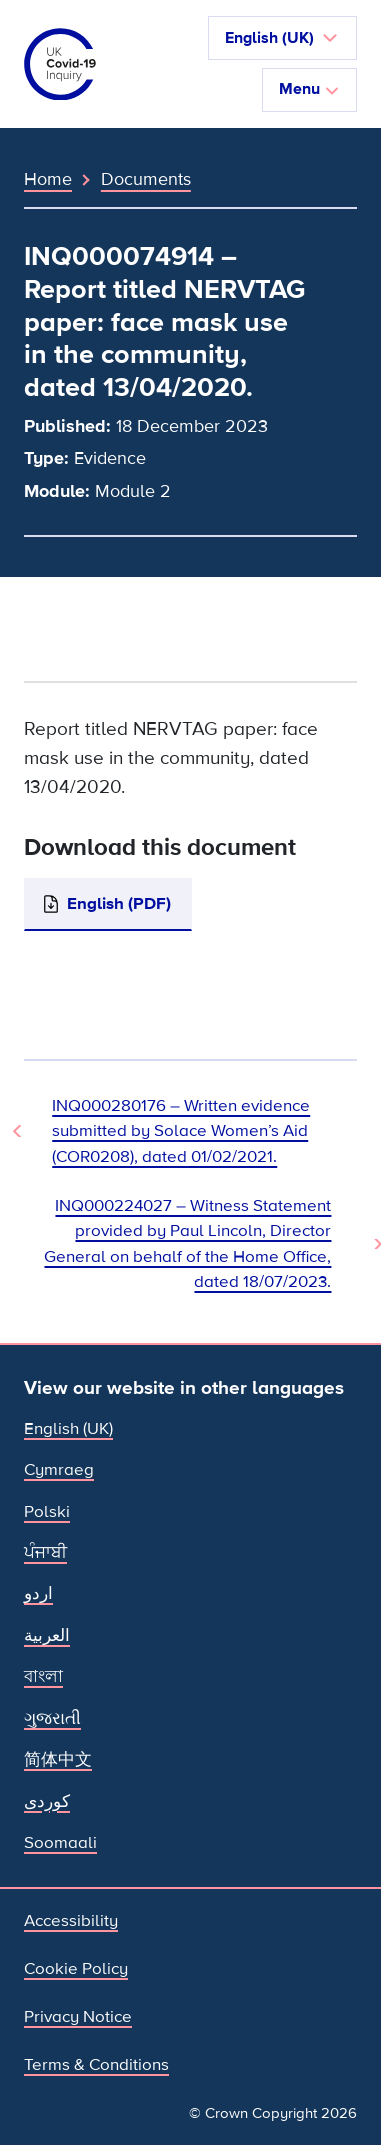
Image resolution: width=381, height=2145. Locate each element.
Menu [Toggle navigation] (309, 89)
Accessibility (71, 1920)
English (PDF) (119, 903)
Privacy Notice (78, 2016)
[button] (282, 38)
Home (48, 179)
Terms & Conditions (96, 2064)
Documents (146, 179)
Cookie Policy (76, 1968)
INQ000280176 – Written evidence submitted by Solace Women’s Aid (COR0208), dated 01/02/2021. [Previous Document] (181, 1131)
